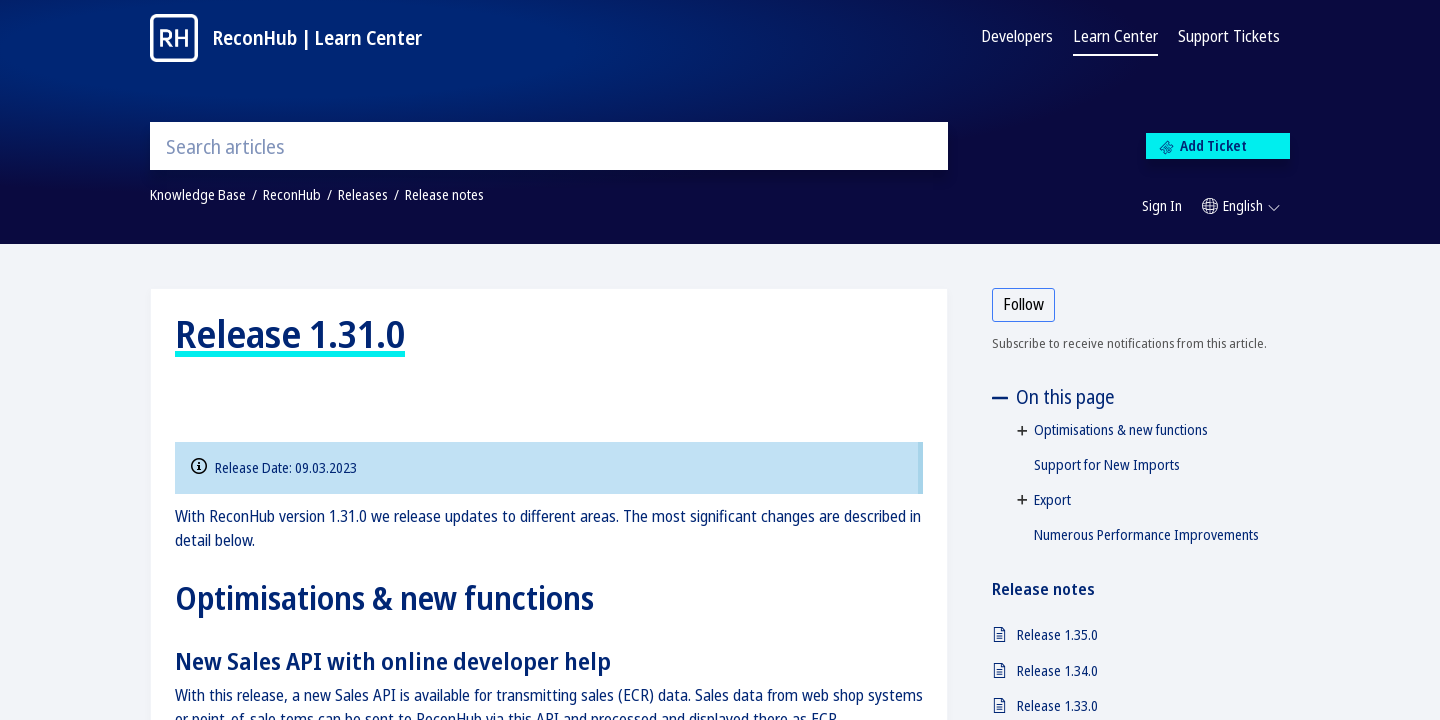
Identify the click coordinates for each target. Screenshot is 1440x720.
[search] (549, 146)
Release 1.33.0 (1057, 705)
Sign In (1162, 205)
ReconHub (292, 194)
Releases (363, 194)
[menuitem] (1162, 207)
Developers (1017, 36)
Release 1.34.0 (1057, 670)
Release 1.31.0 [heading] (290, 333)
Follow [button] (1023, 304)
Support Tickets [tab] (1229, 36)
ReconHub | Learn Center (317, 37)
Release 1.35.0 (1057, 634)
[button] (1241, 206)
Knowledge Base (198, 194)
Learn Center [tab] (1115, 36)
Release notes (444, 194)
